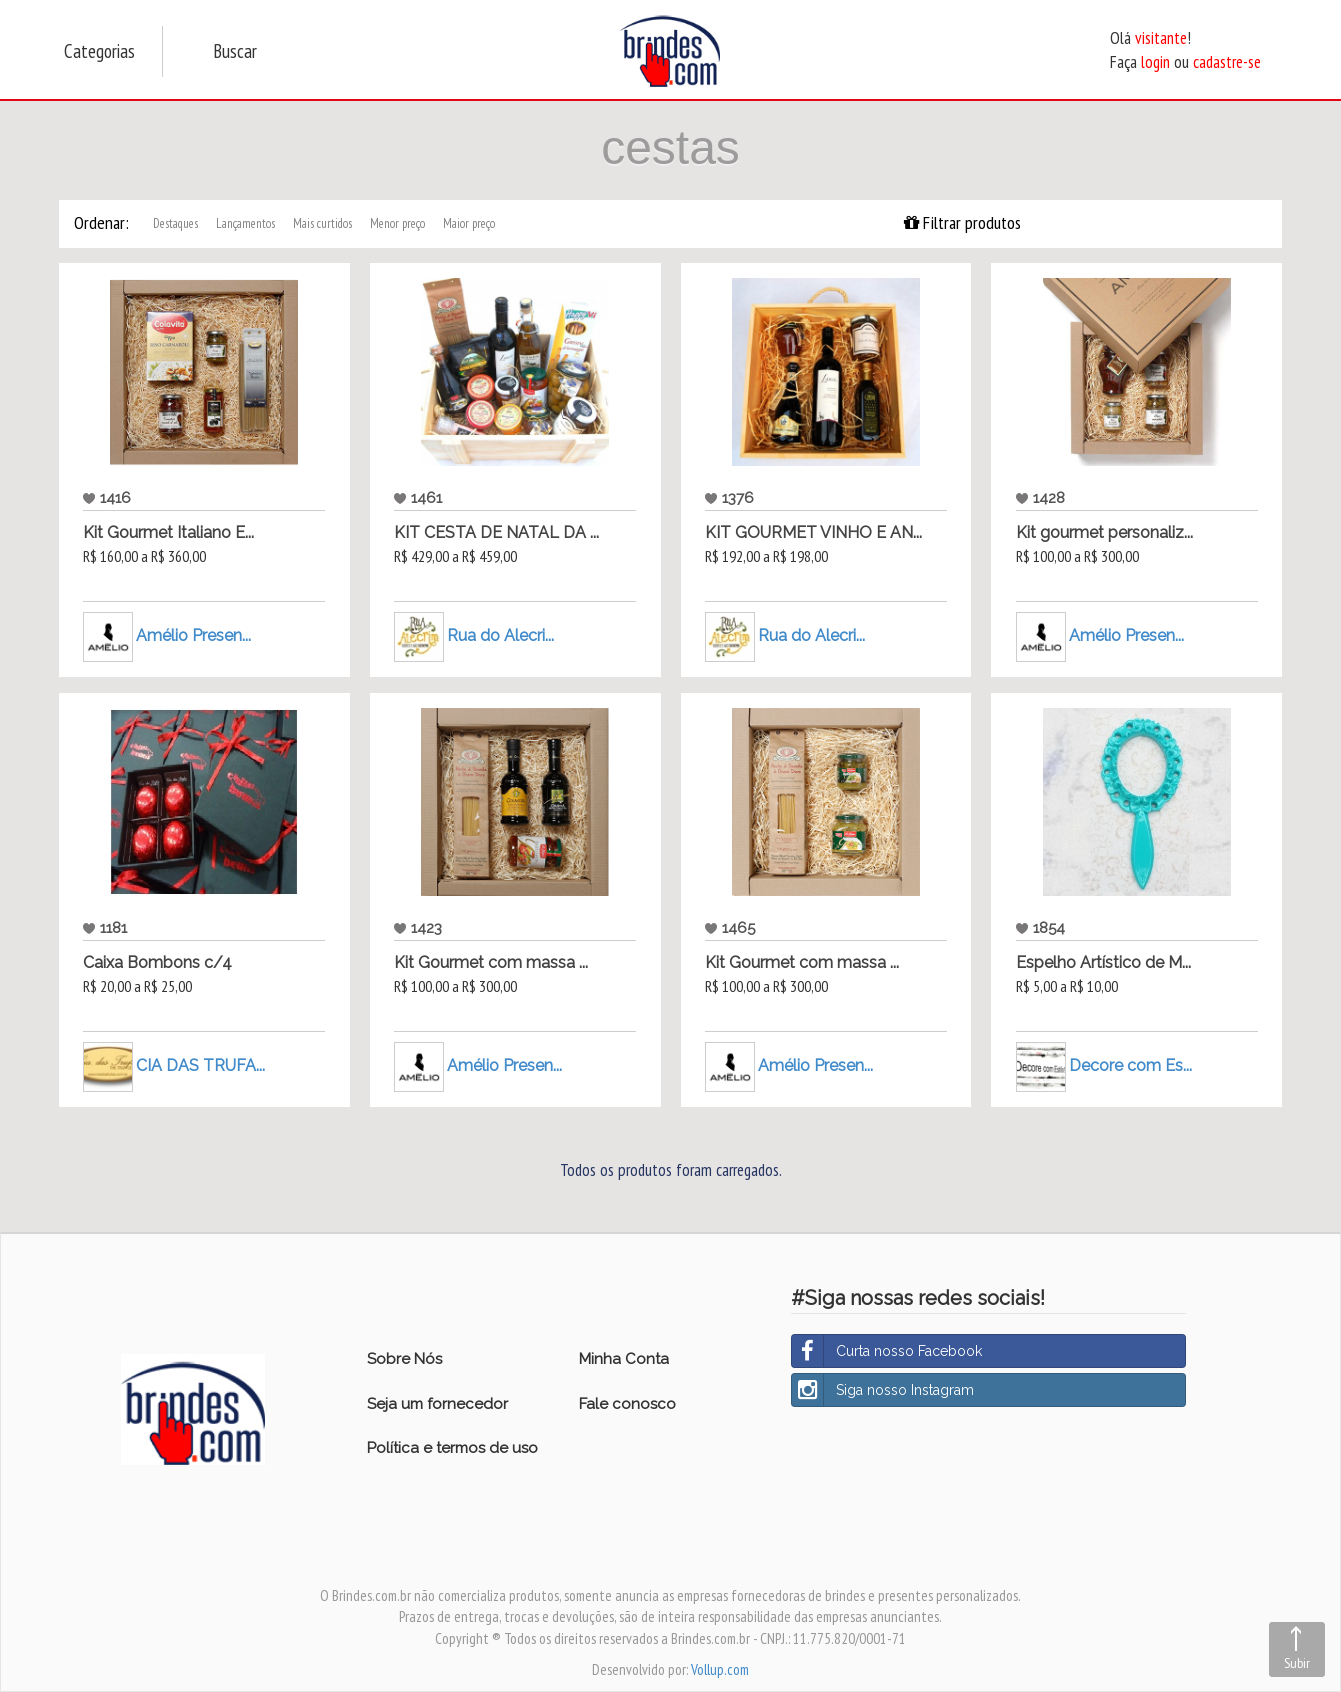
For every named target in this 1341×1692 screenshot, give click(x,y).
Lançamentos (245, 223)
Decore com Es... (1130, 1065)
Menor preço (397, 223)
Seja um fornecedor (437, 1404)
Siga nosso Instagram (883, 1390)
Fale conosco (627, 1404)
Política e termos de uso (452, 1448)
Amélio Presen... (193, 635)
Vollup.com (720, 1669)
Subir (1297, 1663)
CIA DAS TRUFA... (200, 1065)
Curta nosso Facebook (887, 1351)
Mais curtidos (322, 223)
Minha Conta (624, 1359)
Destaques (175, 223)
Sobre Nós (404, 1359)
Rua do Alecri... (500, 635)
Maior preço (469, 223)
